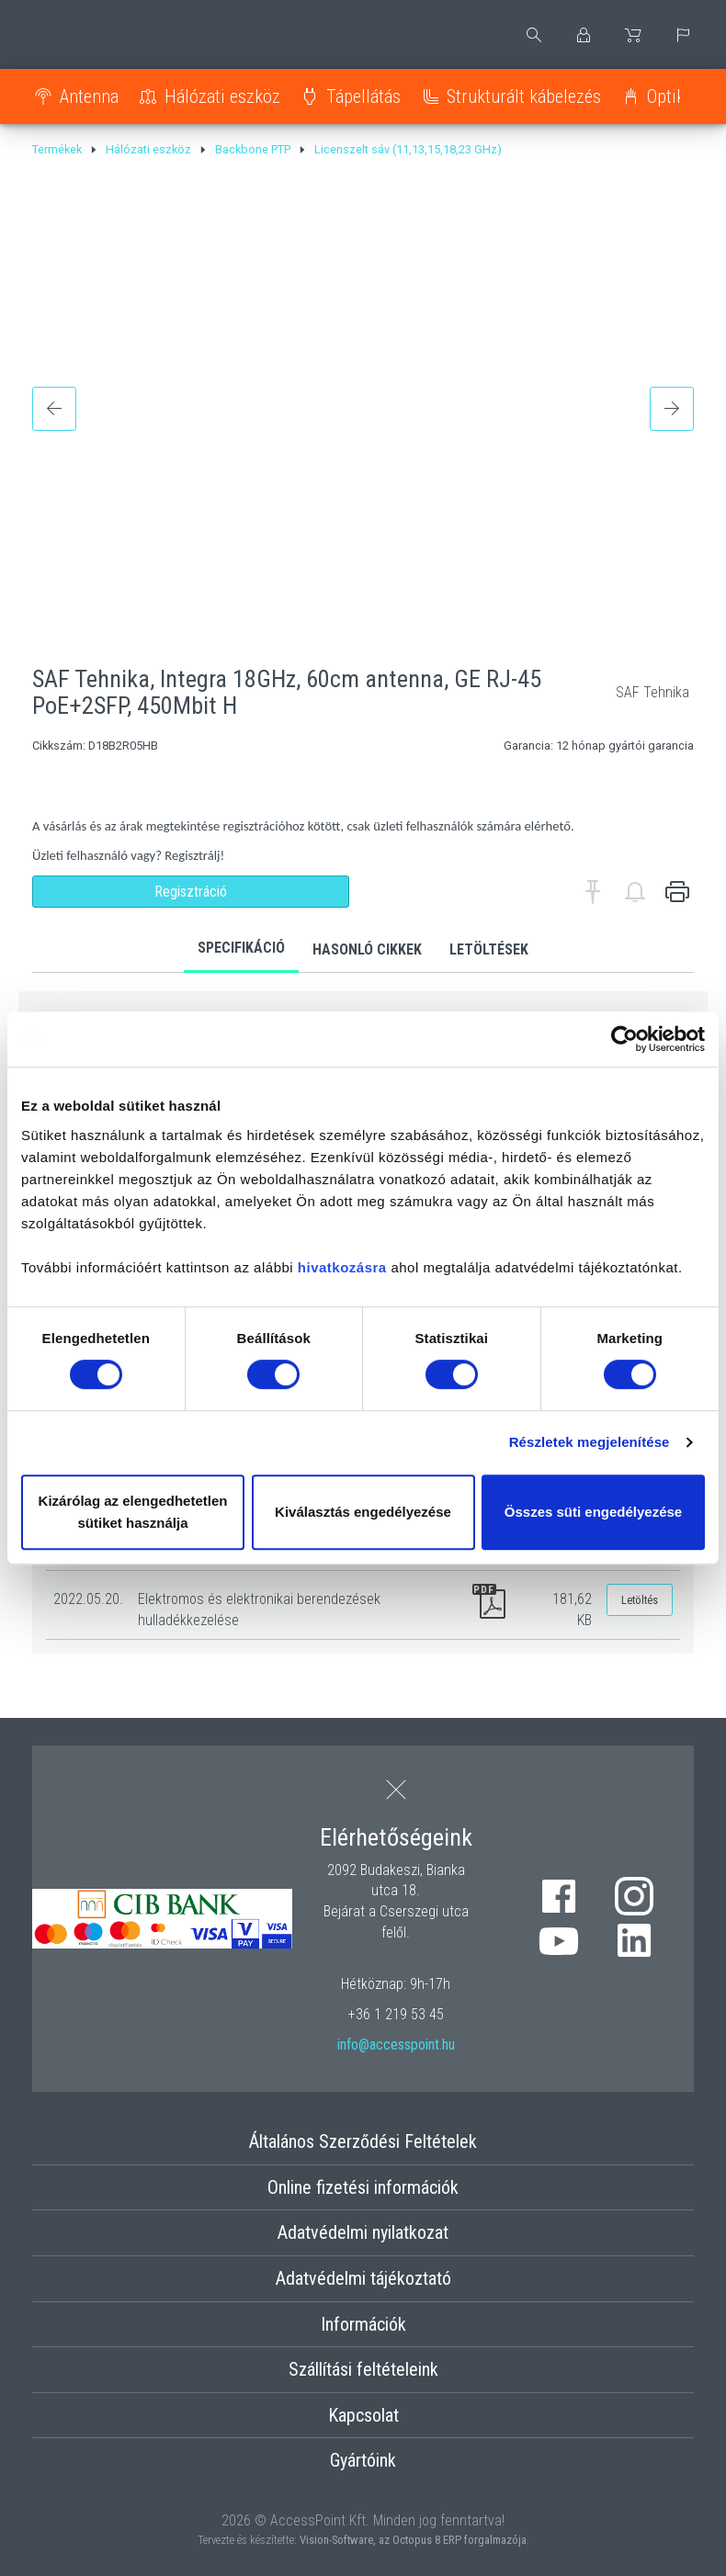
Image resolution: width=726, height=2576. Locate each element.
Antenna (89, 96)
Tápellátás (363, 96)
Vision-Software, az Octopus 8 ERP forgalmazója (413, 2540)
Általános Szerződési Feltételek (363, 2141)
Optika (670, 96)
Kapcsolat (363, 2415)
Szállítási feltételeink (363, 2369)
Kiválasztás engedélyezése (363, 1512)
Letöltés (639, 1600)
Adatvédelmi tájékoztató (363, 2278)
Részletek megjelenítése (589, 1442)
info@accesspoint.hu (396, 2044)
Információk (363, 2324)
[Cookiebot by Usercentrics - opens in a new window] (624, 1039)
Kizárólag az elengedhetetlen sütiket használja (133, 1512)
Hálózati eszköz (222, 96)
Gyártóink (363, 2460)
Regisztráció (190, 891)
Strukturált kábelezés (524, 96)
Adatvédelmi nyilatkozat (363, 2232)
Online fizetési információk (363, 2187)
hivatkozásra (342, 1267)
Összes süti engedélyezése (593, 1512)
